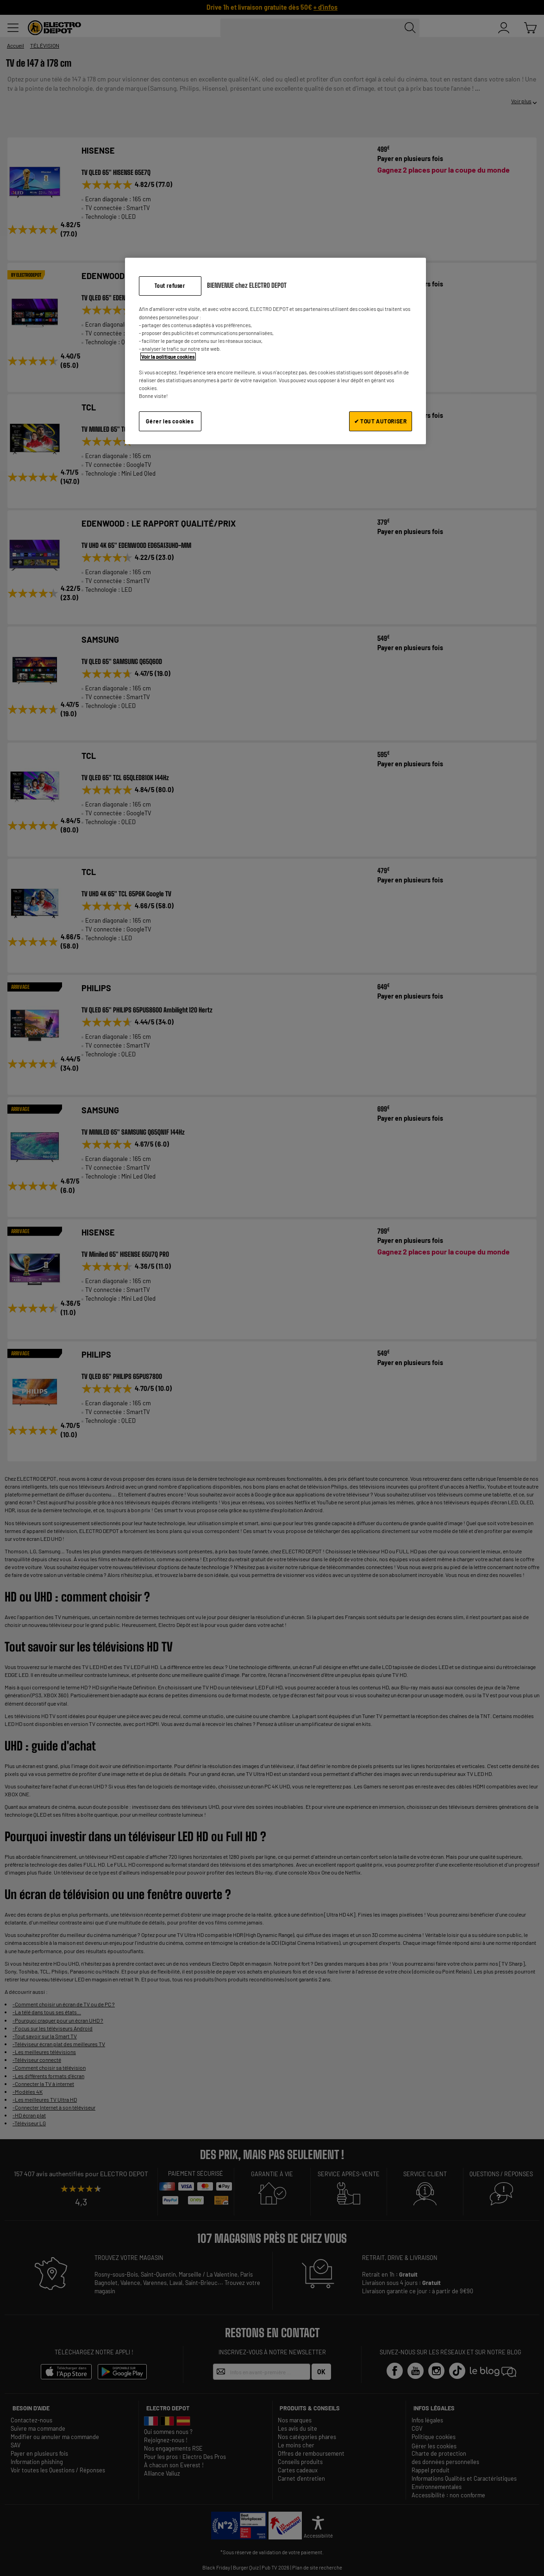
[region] (275, 351)
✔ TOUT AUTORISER (380, 421)
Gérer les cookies (170, 421)
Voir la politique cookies (168, 357)
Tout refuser (170, 285)
